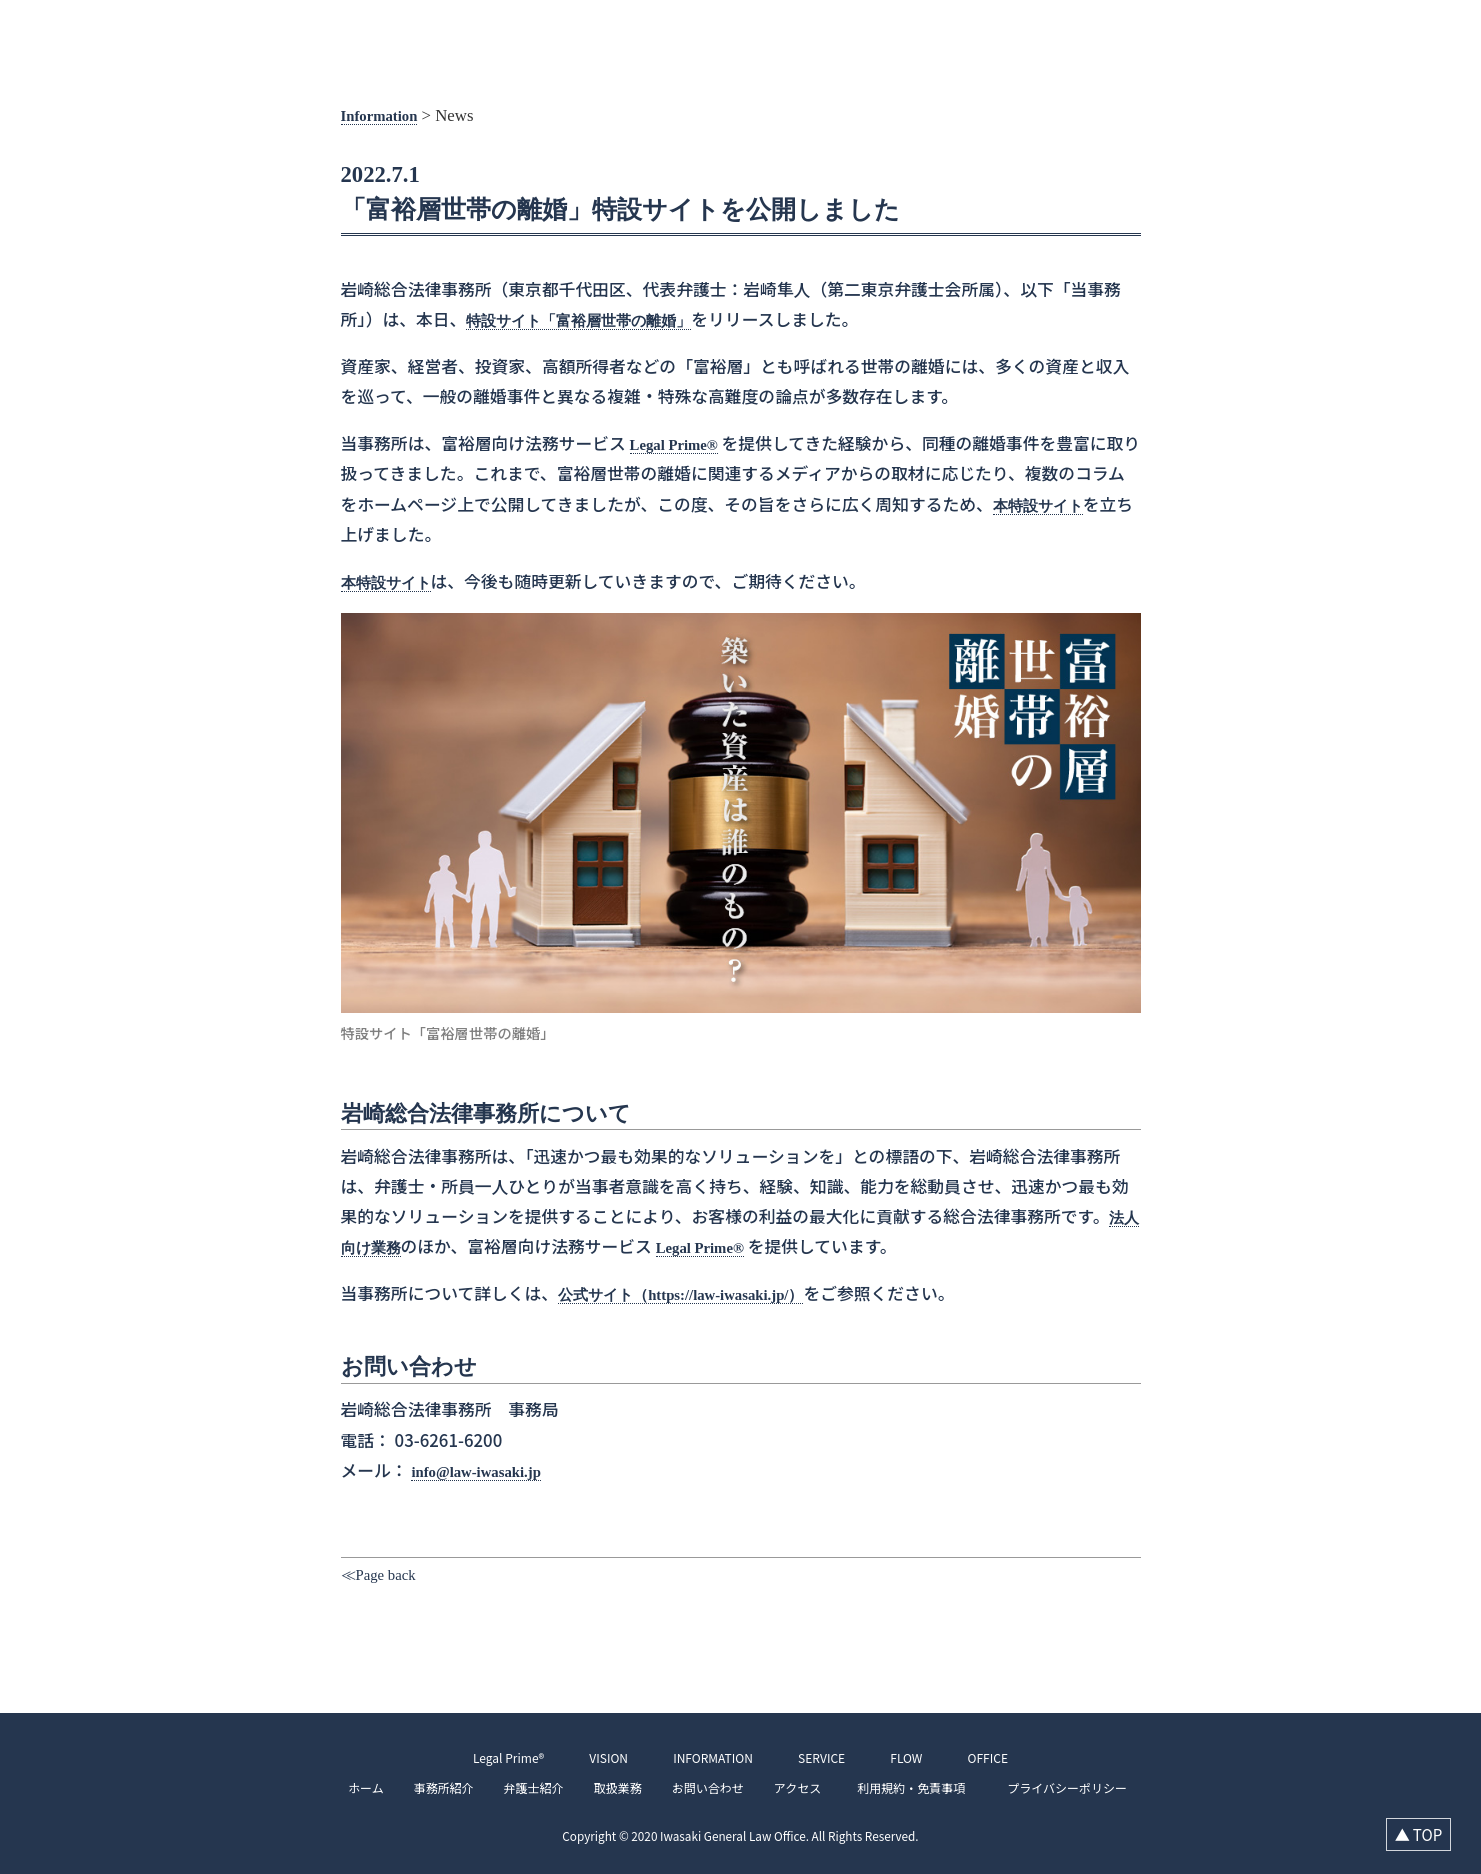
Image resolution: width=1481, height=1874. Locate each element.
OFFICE (1418, 30)
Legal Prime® (680, 444)
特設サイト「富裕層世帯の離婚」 (593, 320)
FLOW (1354, 30)
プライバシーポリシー (1061, 1787)
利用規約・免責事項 (917, 1787)
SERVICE (1285, 30)
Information (385, 115)
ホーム (378, 1787)
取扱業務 (630, 1787)
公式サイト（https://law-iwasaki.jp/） (697, 1294)
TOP (1043, 30)
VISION (1102, 30)
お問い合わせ (720, 1787)
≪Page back (384, 1574)
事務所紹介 (456, 1787)
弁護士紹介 (546, 1787)
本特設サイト (1061, 505)
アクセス (809, 1787)
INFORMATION (1191, 30)
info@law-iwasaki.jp (485, 1470)
